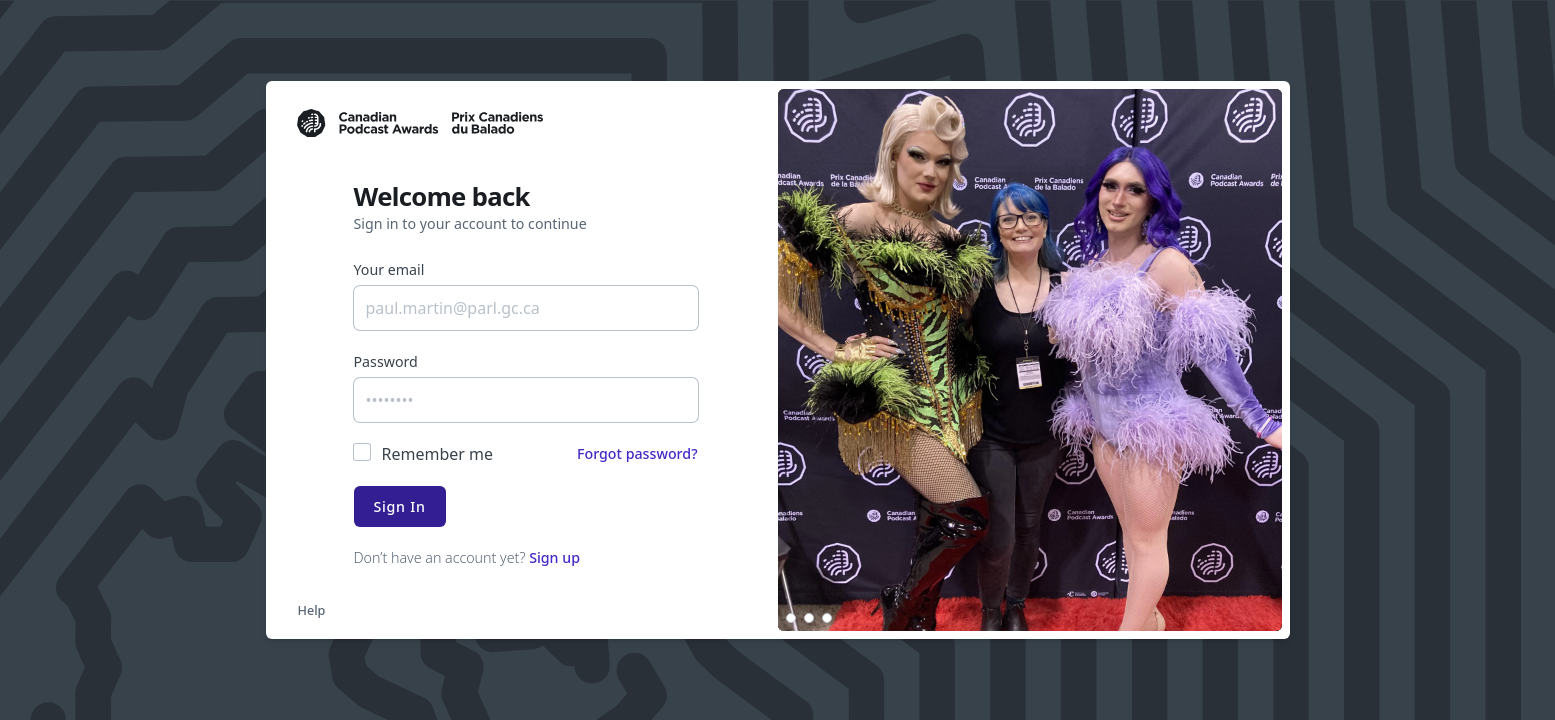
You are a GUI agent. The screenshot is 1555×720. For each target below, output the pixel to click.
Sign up (554, 557)
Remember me (438, 454)
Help (312, 610)
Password (386, 361)
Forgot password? (637, 453)
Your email (389, 269)
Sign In (400, 506)
